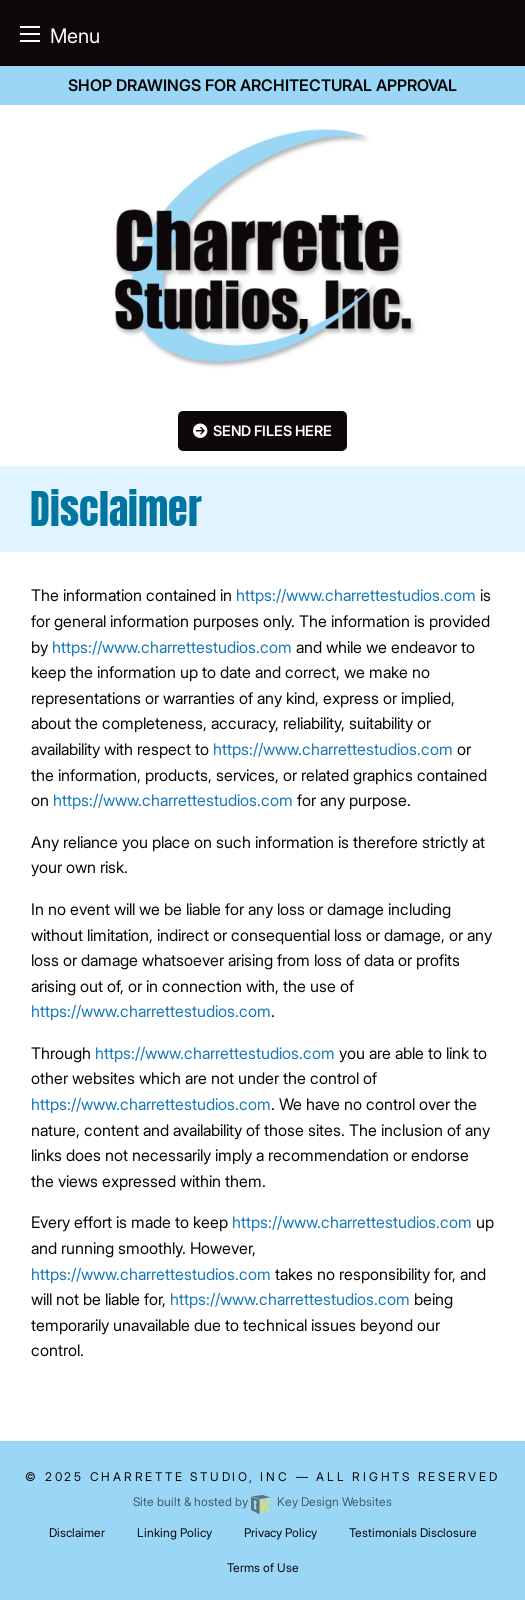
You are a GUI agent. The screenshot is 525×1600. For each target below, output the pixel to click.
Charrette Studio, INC (190, 1476)
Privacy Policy (280, 1532)
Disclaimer (77, 1532)
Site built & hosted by (262, 1501)
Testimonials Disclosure (413, 1532)
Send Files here (272, 430)
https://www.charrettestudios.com (356, 595)
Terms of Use (263, 1567)
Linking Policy (174, 1532)
